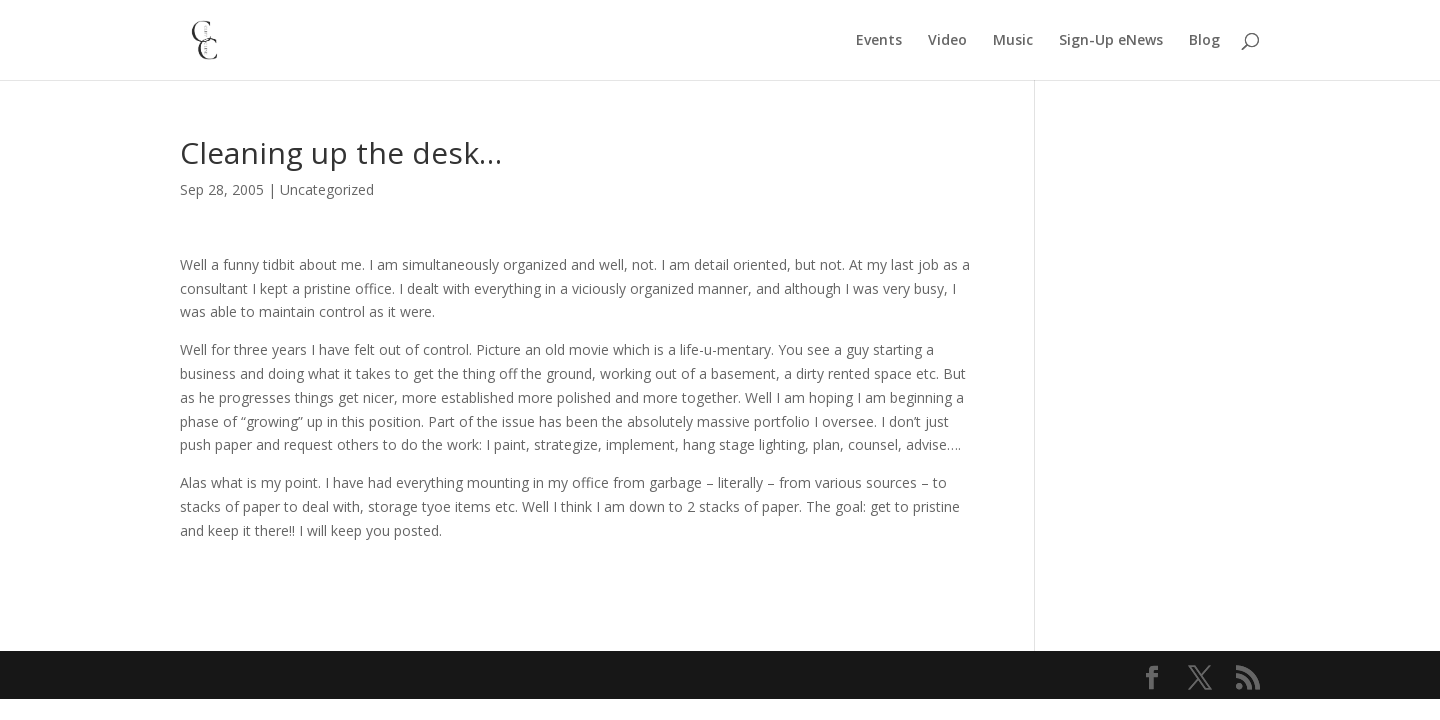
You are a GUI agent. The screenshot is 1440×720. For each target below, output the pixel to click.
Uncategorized (327, 189)
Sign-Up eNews (1111, 41)
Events (879, 41)
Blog (1204, 41)
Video (947, 41)
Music (1013, 41)
